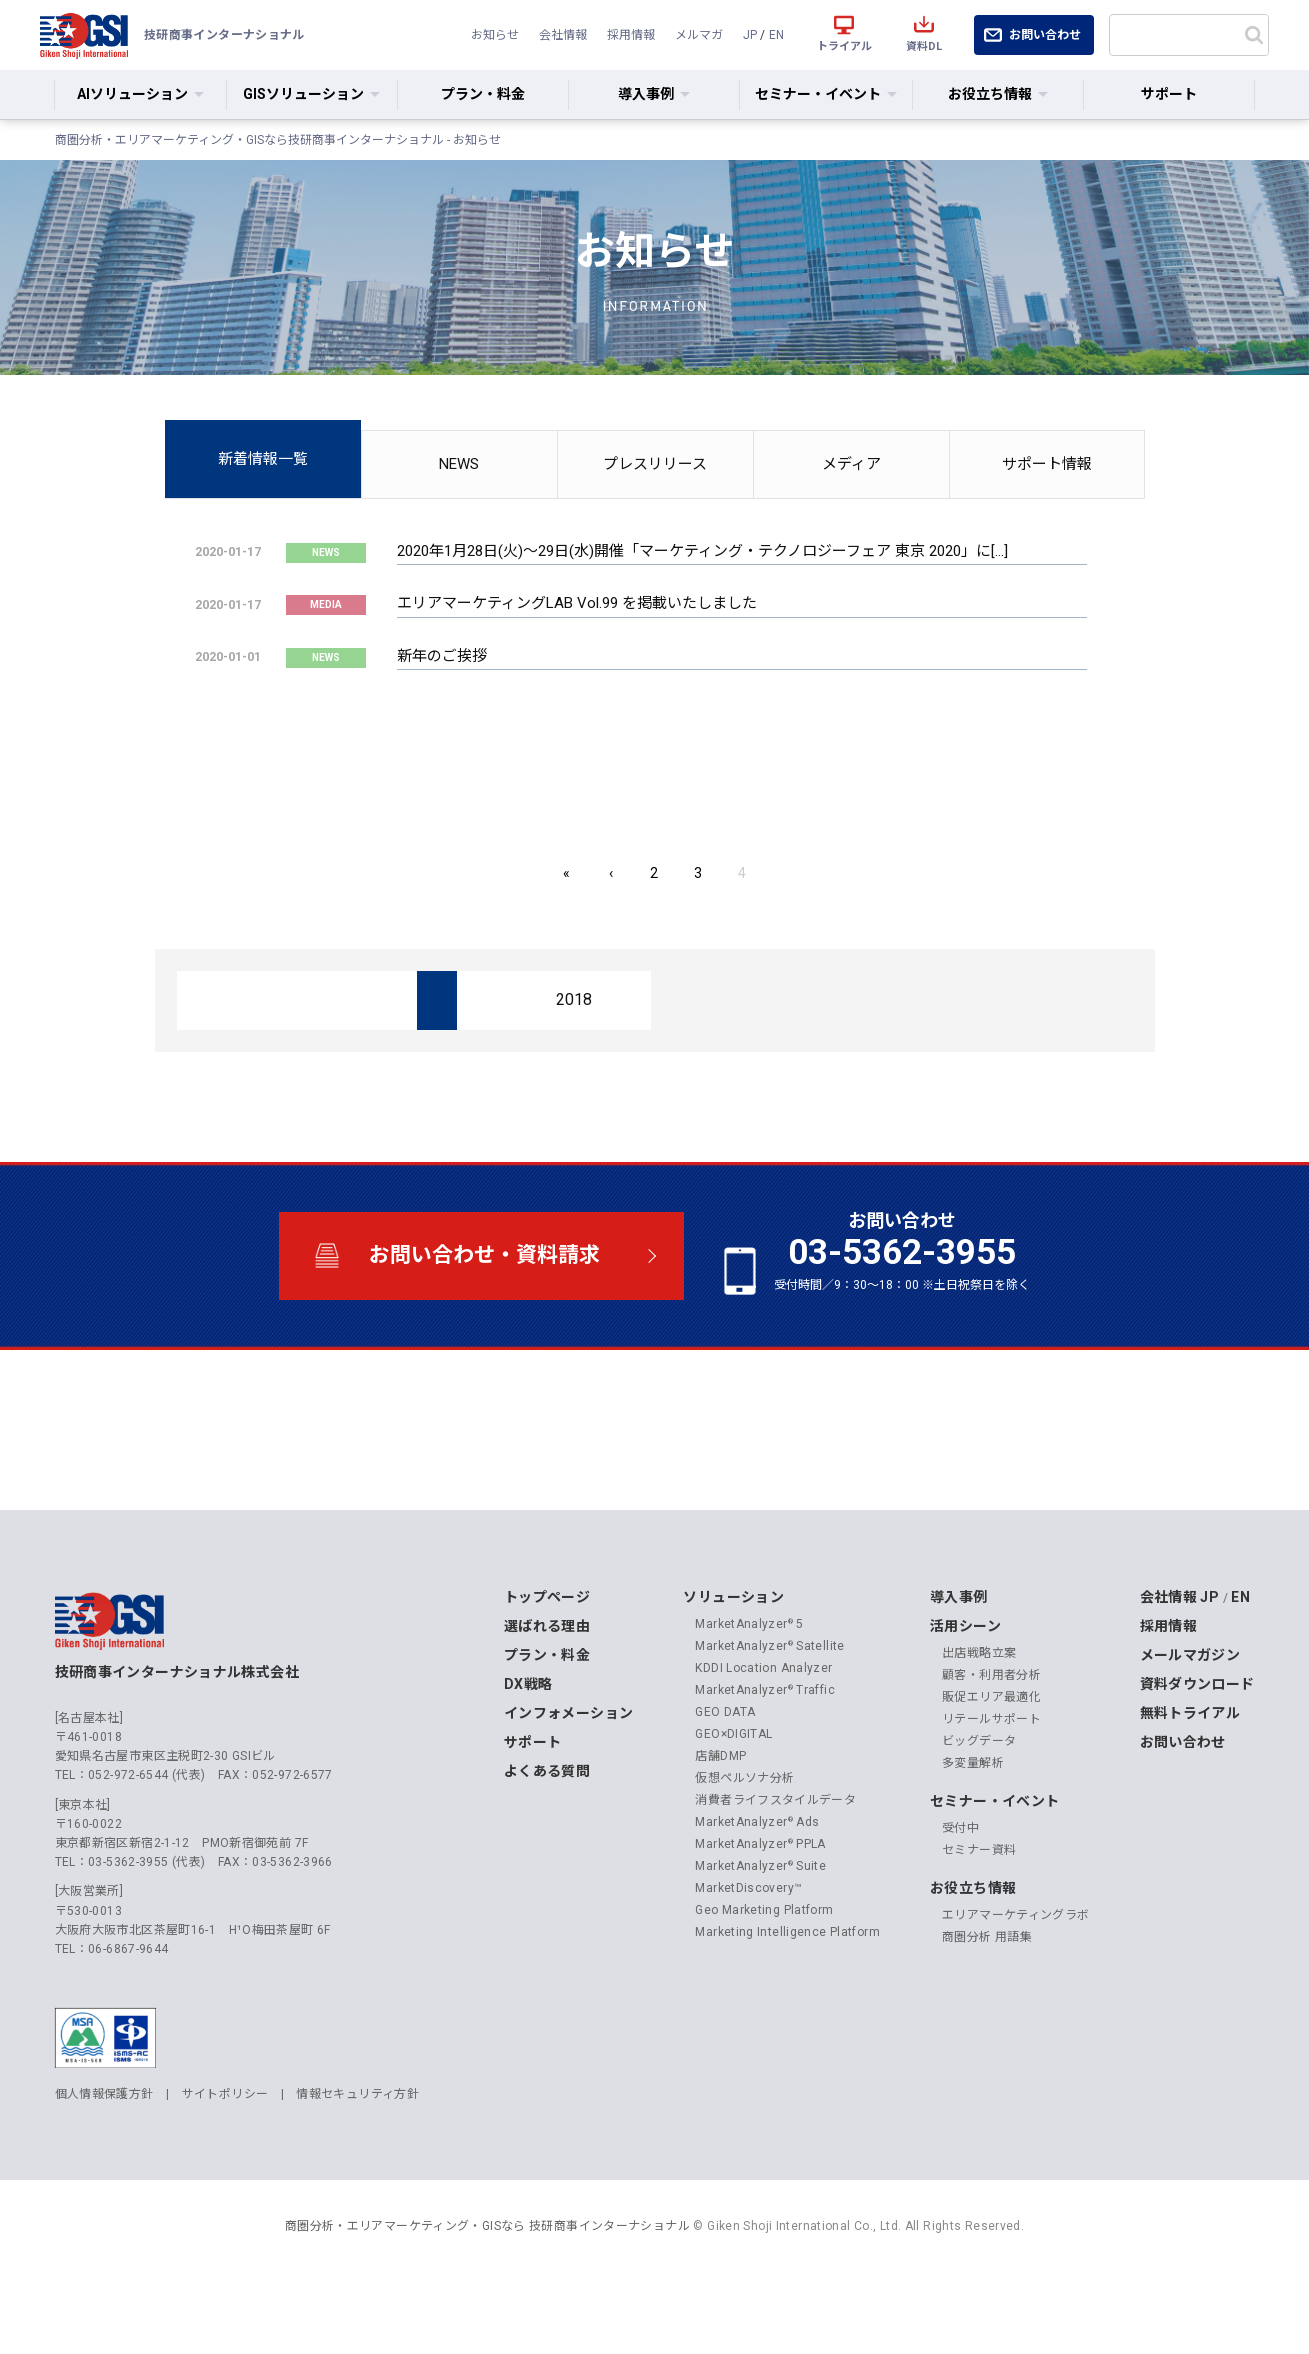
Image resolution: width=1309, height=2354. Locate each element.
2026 (254, 999)
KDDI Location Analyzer (763, 1730)
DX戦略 (528, 1746)
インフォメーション (568, 1775)
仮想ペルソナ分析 (744, 1840)
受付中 (960, 1890)
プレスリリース (655, 464)
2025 (413, 999)
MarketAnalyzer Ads (757, 1884)
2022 (890, 999)
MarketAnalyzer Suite (760, 1928)
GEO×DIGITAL (733, 1796)
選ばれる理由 (547, 1688)
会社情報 (558, 35)
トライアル (844, 46)
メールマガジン (1190, 1717)
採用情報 (627, 35)
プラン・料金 (483, 94)
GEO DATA (725, 1774)
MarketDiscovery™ (748, 1950)
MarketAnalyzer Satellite (769, 1708)
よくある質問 (547, 1833)
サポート (1169, 94)
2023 (731, 999)
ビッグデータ (979, 1803)
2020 (254, 1062)
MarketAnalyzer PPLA (760, 1906)
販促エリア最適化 (991, 1759)
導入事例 (959, 1659)
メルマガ (697, 35)
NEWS (459, 464)
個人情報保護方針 (104, 2156)
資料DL (924, 46)
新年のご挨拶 (442, 656)
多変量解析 (973, 1825)
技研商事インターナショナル (84, 35)
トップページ (547, 1659)
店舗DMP (720, 1818)
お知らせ (488, 35)
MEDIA (326, 604)
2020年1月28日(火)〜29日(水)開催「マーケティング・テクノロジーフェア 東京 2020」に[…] (702, 551)
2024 (572, 999)
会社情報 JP (1180, 1659)
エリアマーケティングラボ (1016, 1977)
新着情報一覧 (263, 459)
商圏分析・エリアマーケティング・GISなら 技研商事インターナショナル (487, 2288)
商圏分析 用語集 (987, 1999)
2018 (572, 1062)
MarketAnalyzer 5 (749, 1686)
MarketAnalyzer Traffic (765, 1752)
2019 (413, 1062)
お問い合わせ (1045, 35)
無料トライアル (1190, 1775)
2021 (1049, 999)
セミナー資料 (979, 1912)
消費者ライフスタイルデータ (775, 1862)
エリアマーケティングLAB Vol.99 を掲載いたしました (577, 604)
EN (776, 35)
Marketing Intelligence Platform (787, 1994)
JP (748, 35)
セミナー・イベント (994, 1863)
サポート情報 (1047, 464)
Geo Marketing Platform (764, 1972)
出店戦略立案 (979, 1715)
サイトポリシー (225, 2156)
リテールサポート (991, 1781)
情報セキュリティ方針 (357, 2156)
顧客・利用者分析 (991, 1737)
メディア (851, 464)
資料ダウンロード (1197, 1746)
